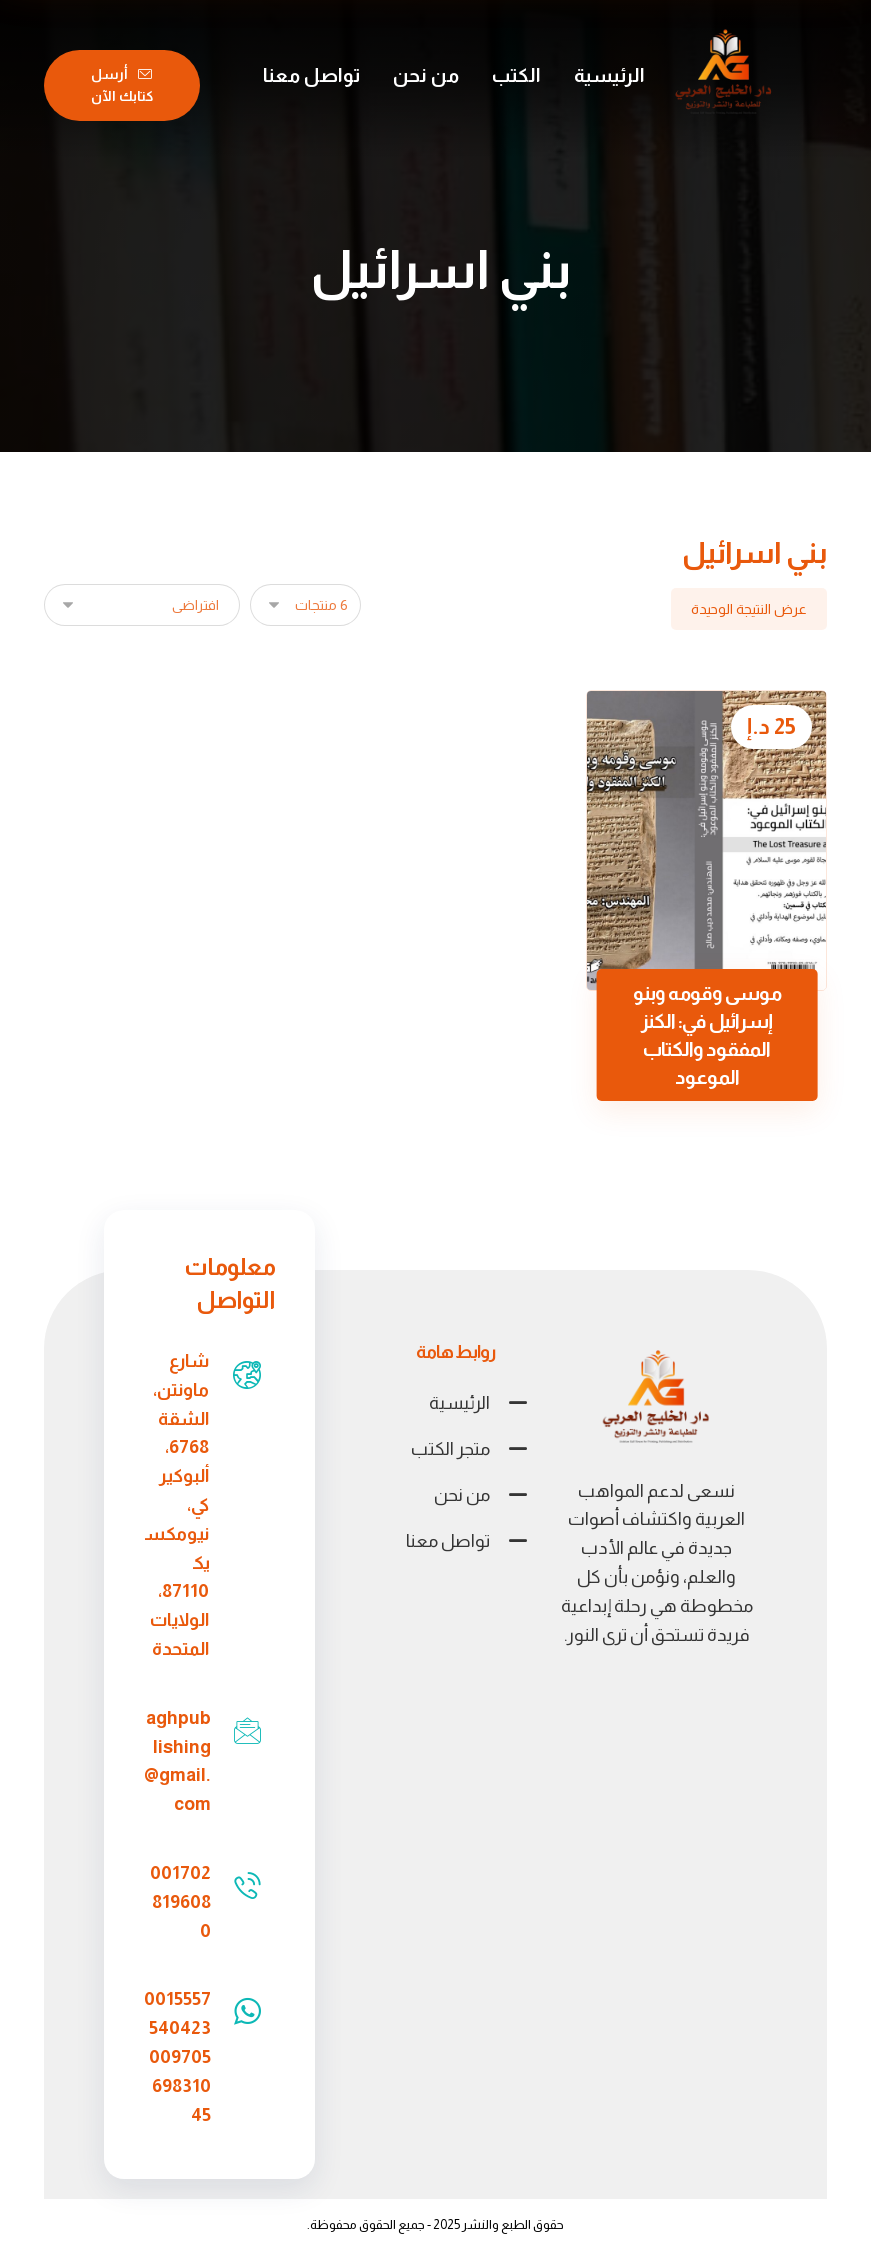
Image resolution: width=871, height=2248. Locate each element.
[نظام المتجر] (142, 605)
